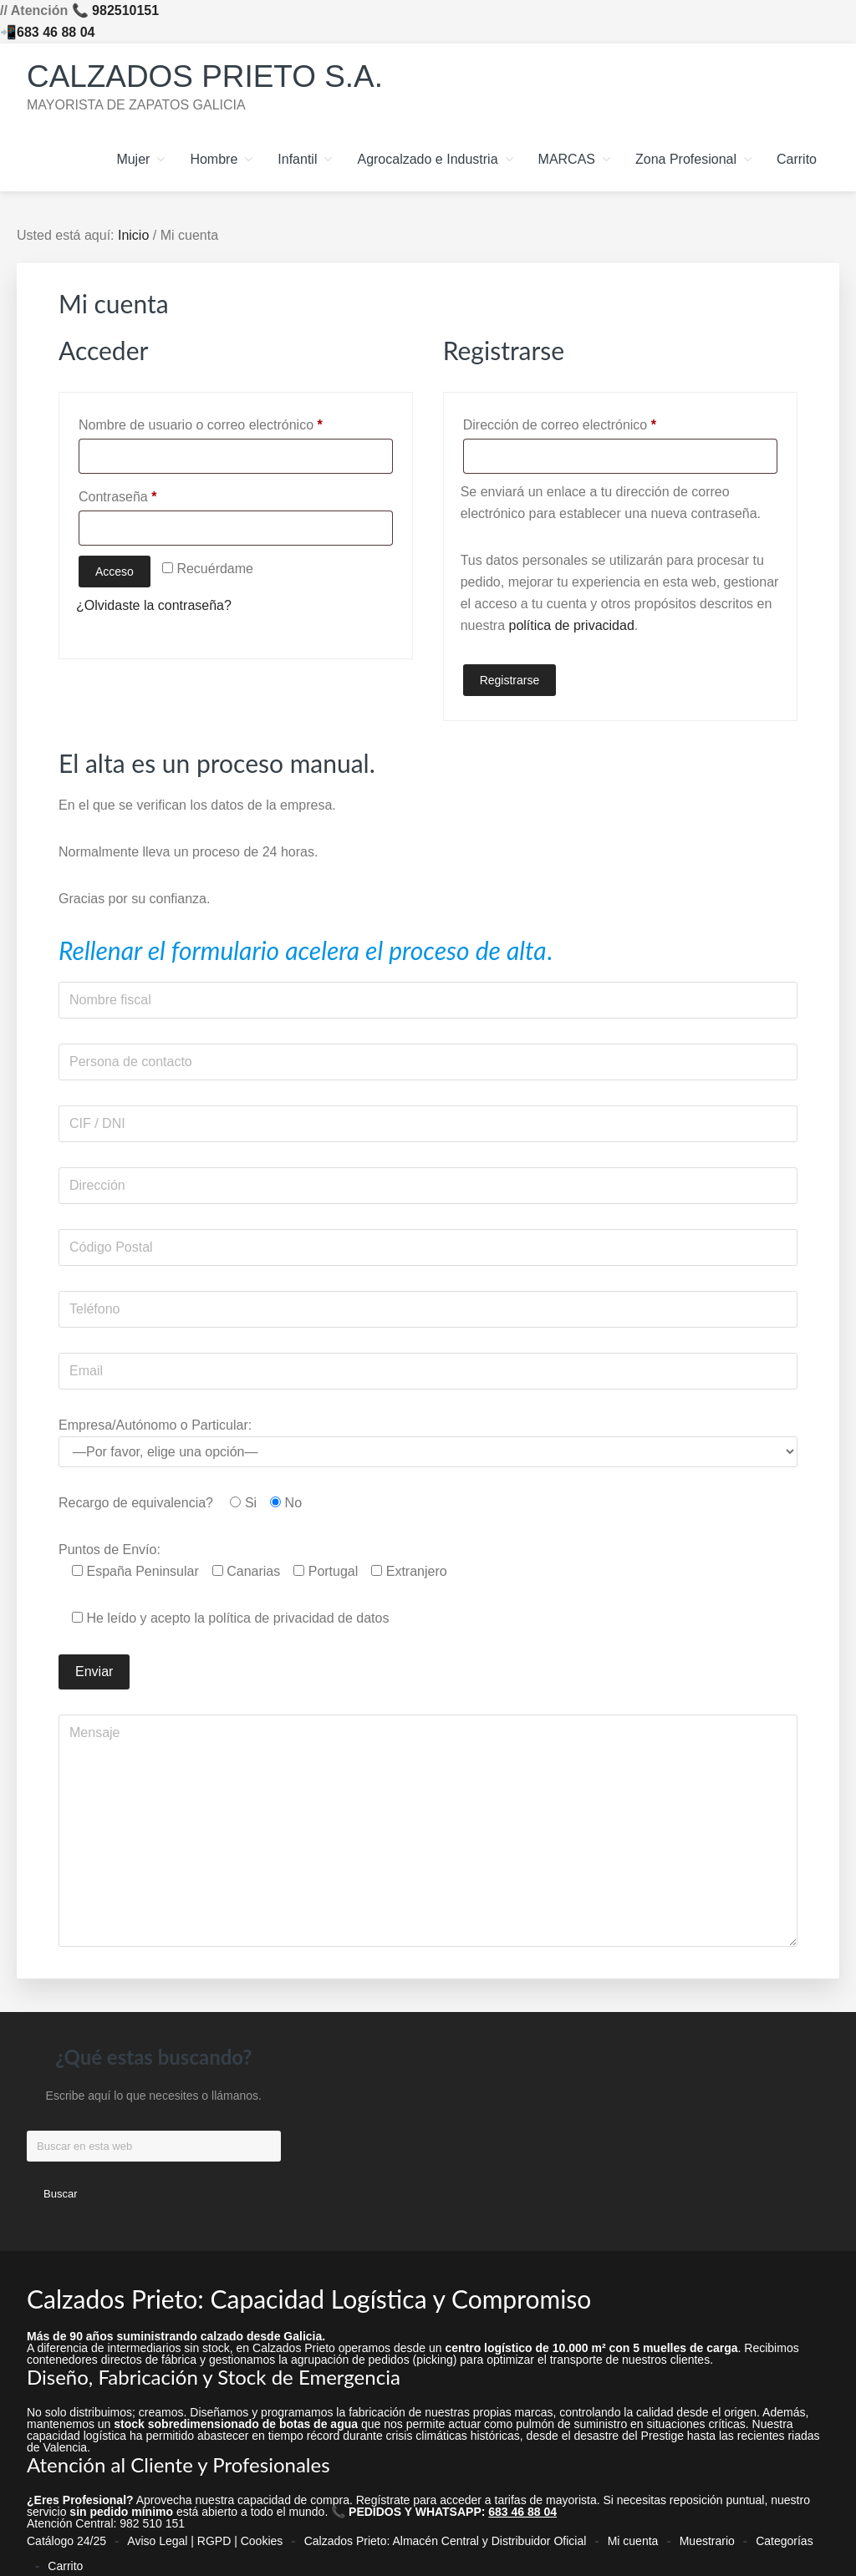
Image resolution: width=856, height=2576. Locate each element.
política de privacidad (571, 625)
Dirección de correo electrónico (592, 422)
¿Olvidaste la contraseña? (154, 605)
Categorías (784, 2535)
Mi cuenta (633, 2535)
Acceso (114, 571)
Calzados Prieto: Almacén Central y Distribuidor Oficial (445, 2535)
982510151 (125, 10)
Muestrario (707, 2535)
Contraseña (150, 494)
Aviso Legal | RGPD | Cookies (205, 2535)
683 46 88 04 (55, 32)
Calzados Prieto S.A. (220, 75)
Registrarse (510, 680)
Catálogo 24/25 (66, 2535)
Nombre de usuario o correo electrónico (232, 422)
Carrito (65, 2548)
